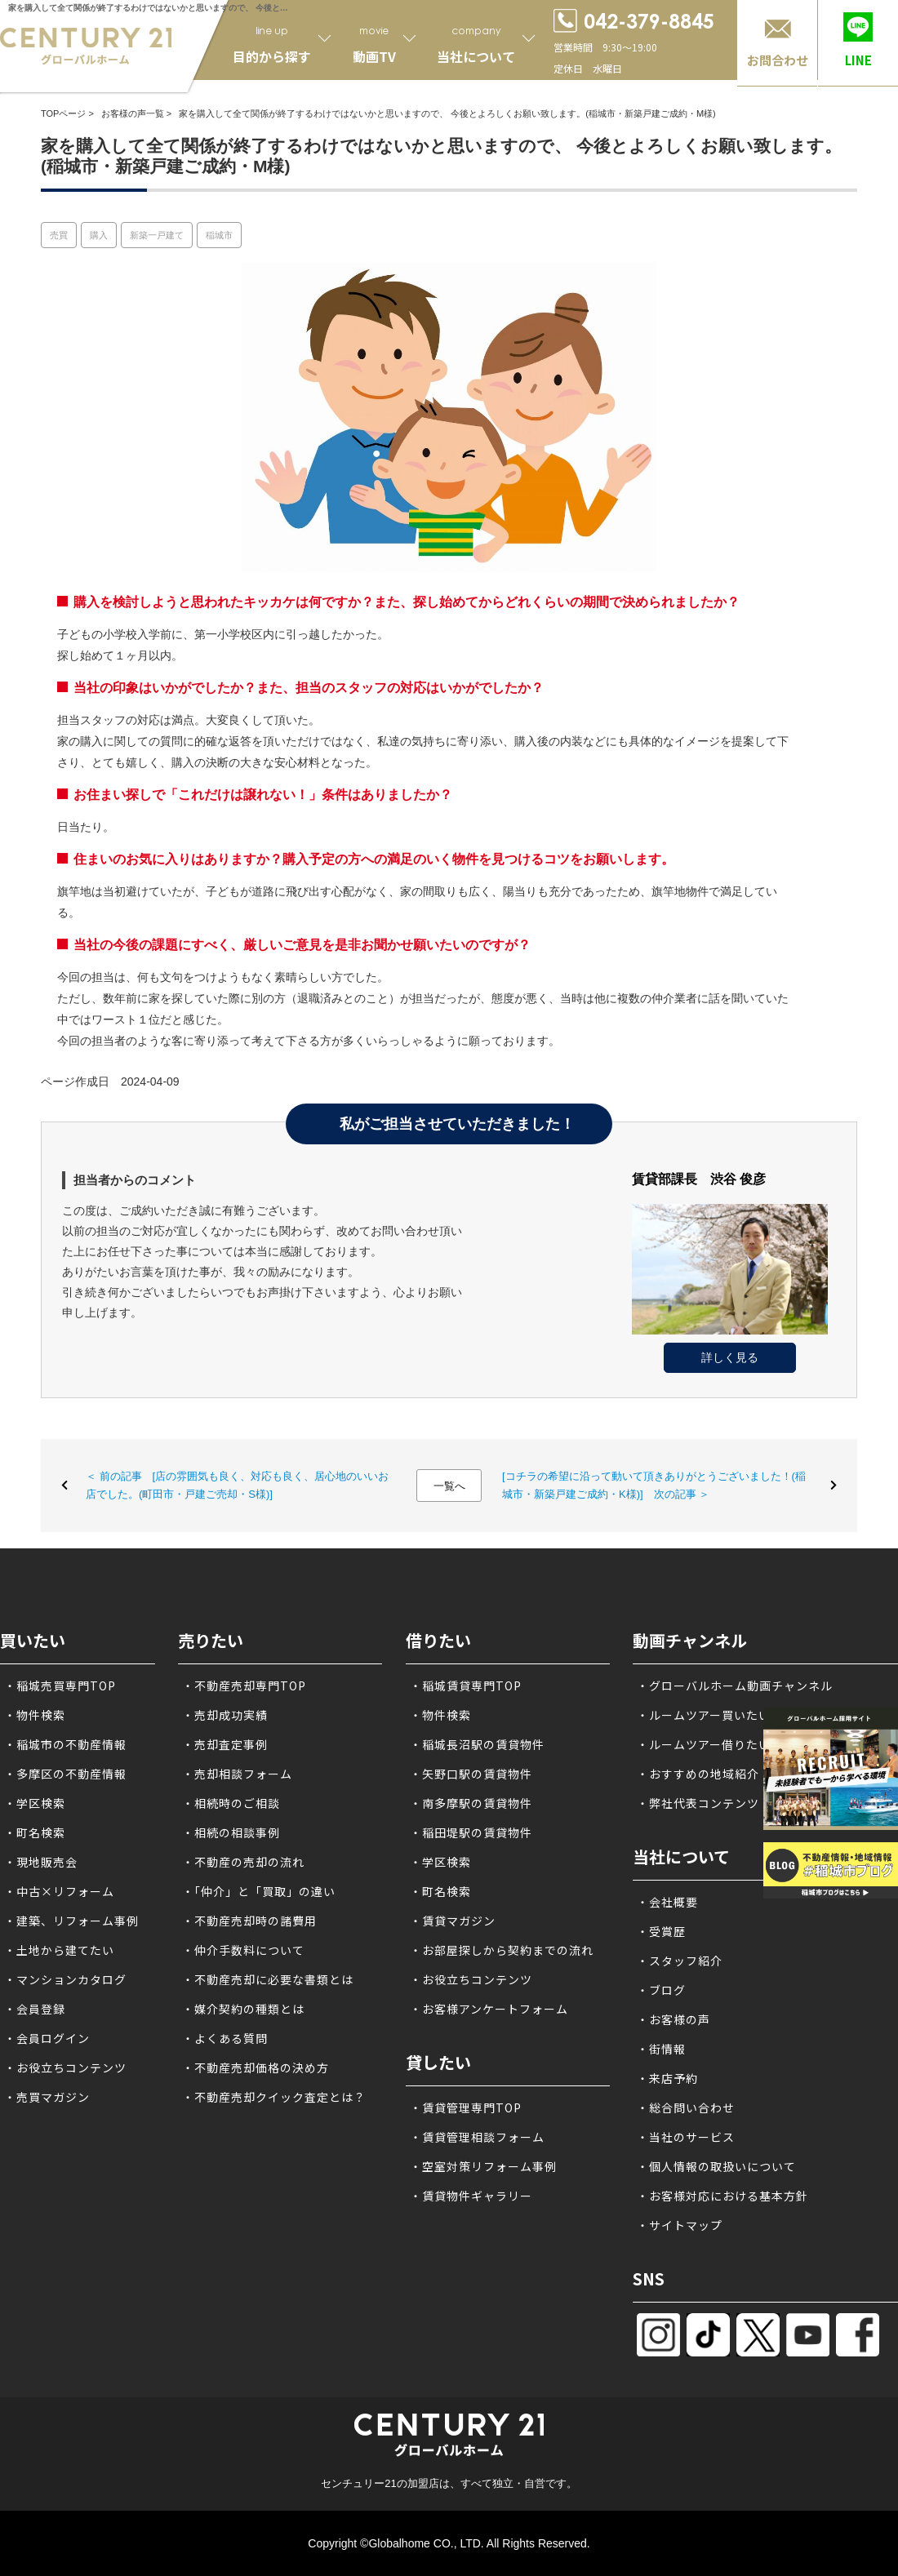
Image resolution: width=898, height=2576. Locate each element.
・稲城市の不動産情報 (65, 1744)
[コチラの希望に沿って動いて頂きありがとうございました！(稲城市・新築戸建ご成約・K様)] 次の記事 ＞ (654, 1485)
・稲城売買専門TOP (60, 1685)
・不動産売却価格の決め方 (255, 2067)
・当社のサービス (686, 2137)
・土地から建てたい (59, 1950)
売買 (59, 235)
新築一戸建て (157, 235)
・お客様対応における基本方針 (722, 2195)
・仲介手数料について (243, 1950)
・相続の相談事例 (231, 1832)
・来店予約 (667, 2078)
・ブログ (661, 1990)
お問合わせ (777, 60)
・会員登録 (34, 2009)
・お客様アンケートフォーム (489, 2009)
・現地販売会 (41, 1862)
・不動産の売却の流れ (243, 1862)
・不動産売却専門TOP (244, 1685)
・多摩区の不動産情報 (65, 1773)
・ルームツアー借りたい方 (710, 1744)
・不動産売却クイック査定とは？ (274, 2097)
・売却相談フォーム (237, 1773)
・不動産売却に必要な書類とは (267, 1979)
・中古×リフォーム (59, 1891)
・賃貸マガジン (453, 1920)
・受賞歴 (661, 1931)
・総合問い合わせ (686, 2107)
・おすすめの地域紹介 (698, 1773)
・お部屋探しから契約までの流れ (501, 1950)
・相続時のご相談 (231, 1803)
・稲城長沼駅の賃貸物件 (477, 1744)
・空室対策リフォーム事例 (483, 2166)
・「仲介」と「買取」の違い (259, 1891)
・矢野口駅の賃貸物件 (471, 1773)
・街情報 (661, 2049)
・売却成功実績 (225, 1715)
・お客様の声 (673, 2019)
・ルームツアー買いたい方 (710, 1715)
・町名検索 (34, 1832)
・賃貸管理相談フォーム (477, 2137)
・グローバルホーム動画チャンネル (735, 1685)
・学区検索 (34, 1803)
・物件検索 (34, 1715)
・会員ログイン (47, 2038)
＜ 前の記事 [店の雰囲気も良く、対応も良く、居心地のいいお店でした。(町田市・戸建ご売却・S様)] (237, 1485)
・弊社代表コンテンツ (698, 1803)
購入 (99, 235)
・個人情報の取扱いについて (716, 2166)
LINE (858, 60)
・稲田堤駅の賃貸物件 (471, 1832)
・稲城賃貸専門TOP (466, 1685)
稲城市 (219, 235)
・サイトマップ (679, 2225)
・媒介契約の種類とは (243, 2009)
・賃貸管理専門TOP (466, 2107)
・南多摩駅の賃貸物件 (471, 1803)
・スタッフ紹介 (679, 1960)
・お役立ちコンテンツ (65, 2067)
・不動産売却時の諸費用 (249, 1920)
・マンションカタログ (65, 1979)
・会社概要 (667, 1902)
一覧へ (449, 1486)
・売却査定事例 (225, 1744)
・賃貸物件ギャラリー (471, 2195)
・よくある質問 (225, 2038)
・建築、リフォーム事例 (71, 1920)
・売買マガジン (47, 2097)
